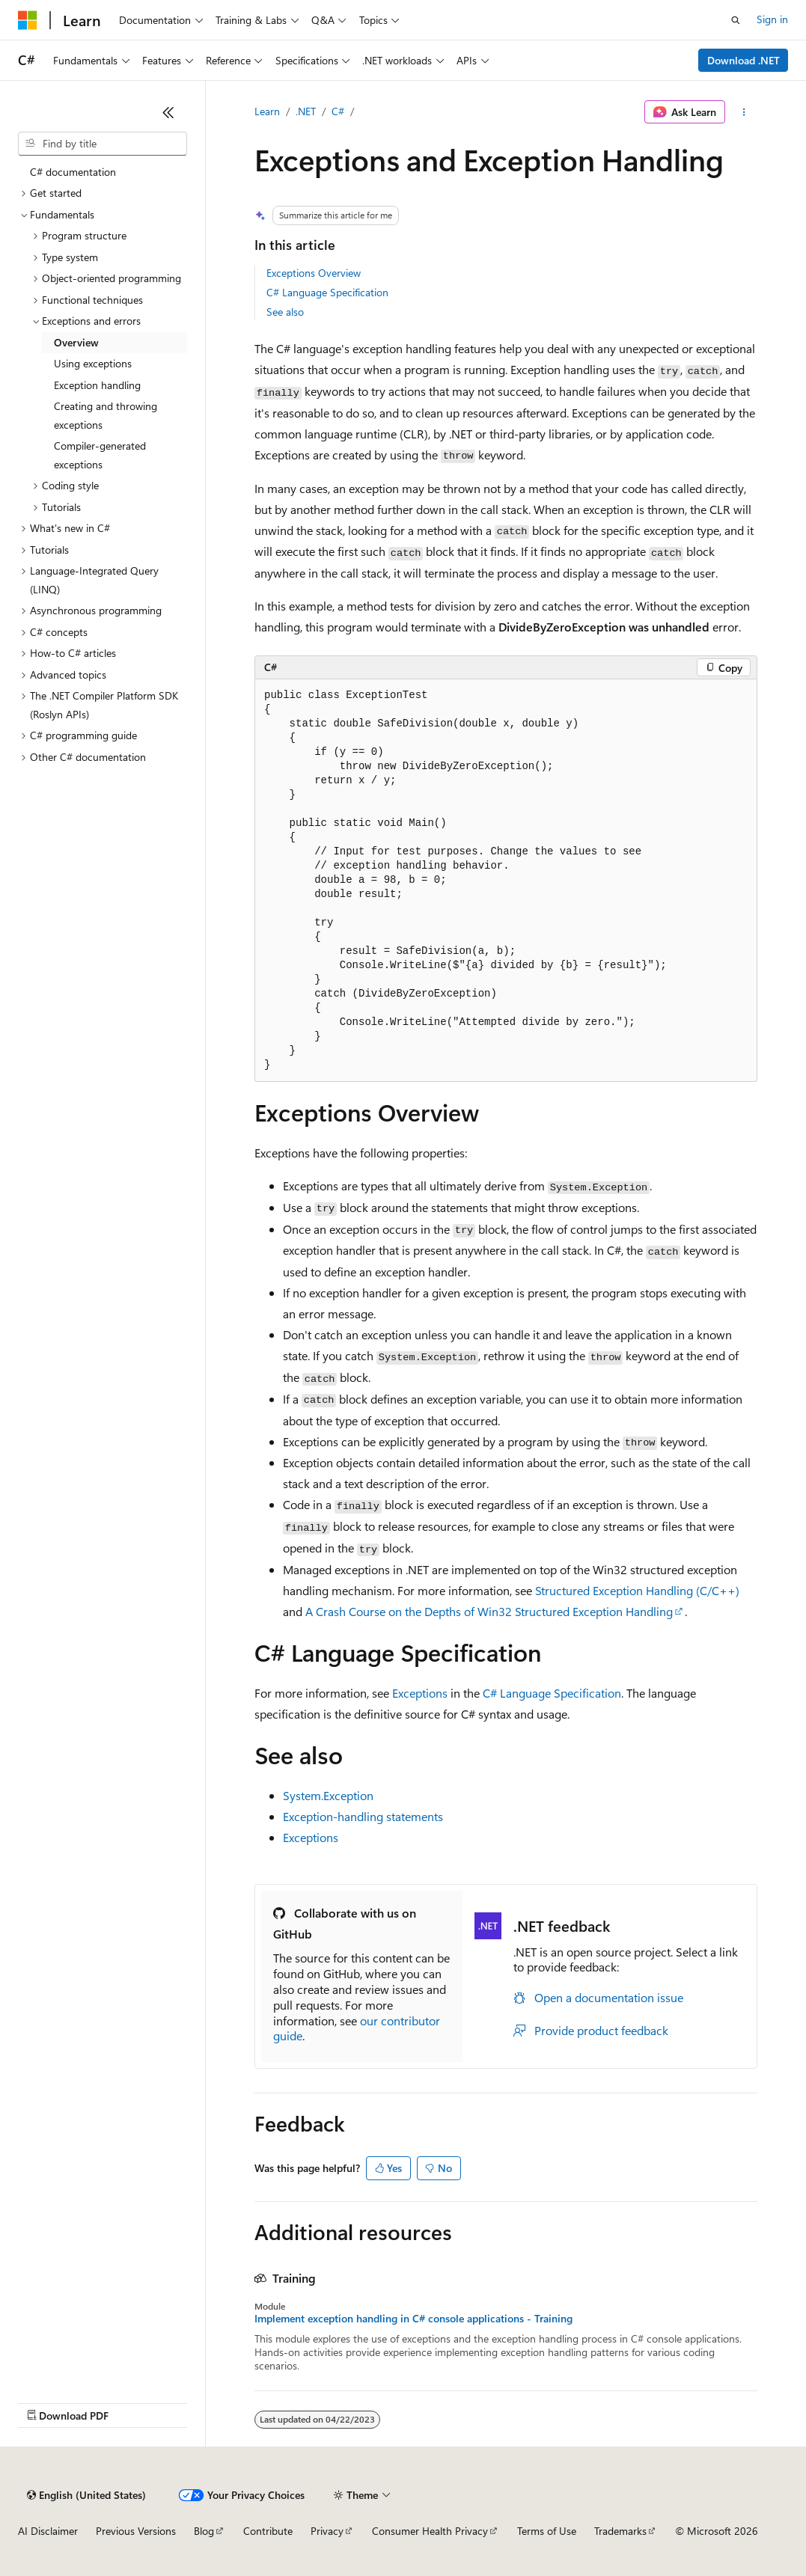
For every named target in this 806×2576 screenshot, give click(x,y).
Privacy (327, 2531)
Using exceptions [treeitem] (93, 363)
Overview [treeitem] (76, 342)
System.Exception (328, 1795)
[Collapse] (168, 112)
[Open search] (736, 20)
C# (338, 111)
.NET (306, 111)
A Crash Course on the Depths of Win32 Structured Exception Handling (489, 1611)
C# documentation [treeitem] (73, 172)
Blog (204, 2531)
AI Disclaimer (48, 2531)
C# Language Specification (327, 292)
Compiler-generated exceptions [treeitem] (100, 454)
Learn (267, 111)
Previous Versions (136, 2531)
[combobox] (102, 144)
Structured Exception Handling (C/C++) (637, 1590)
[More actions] (744, 112)
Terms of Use (546, 2531)
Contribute (268, 2531)
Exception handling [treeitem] (97, 385)
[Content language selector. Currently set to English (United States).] (86, 2495)
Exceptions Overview (313, 273)
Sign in (772, 19)
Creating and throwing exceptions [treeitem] (105, 415)
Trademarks (620, 2531)
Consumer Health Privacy (430, 2531)
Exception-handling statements (363, 1816)
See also (285, 312)
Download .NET (743, 60)
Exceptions (420, 1693)
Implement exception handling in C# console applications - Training (413, 2318)
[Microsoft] (27, 20)
